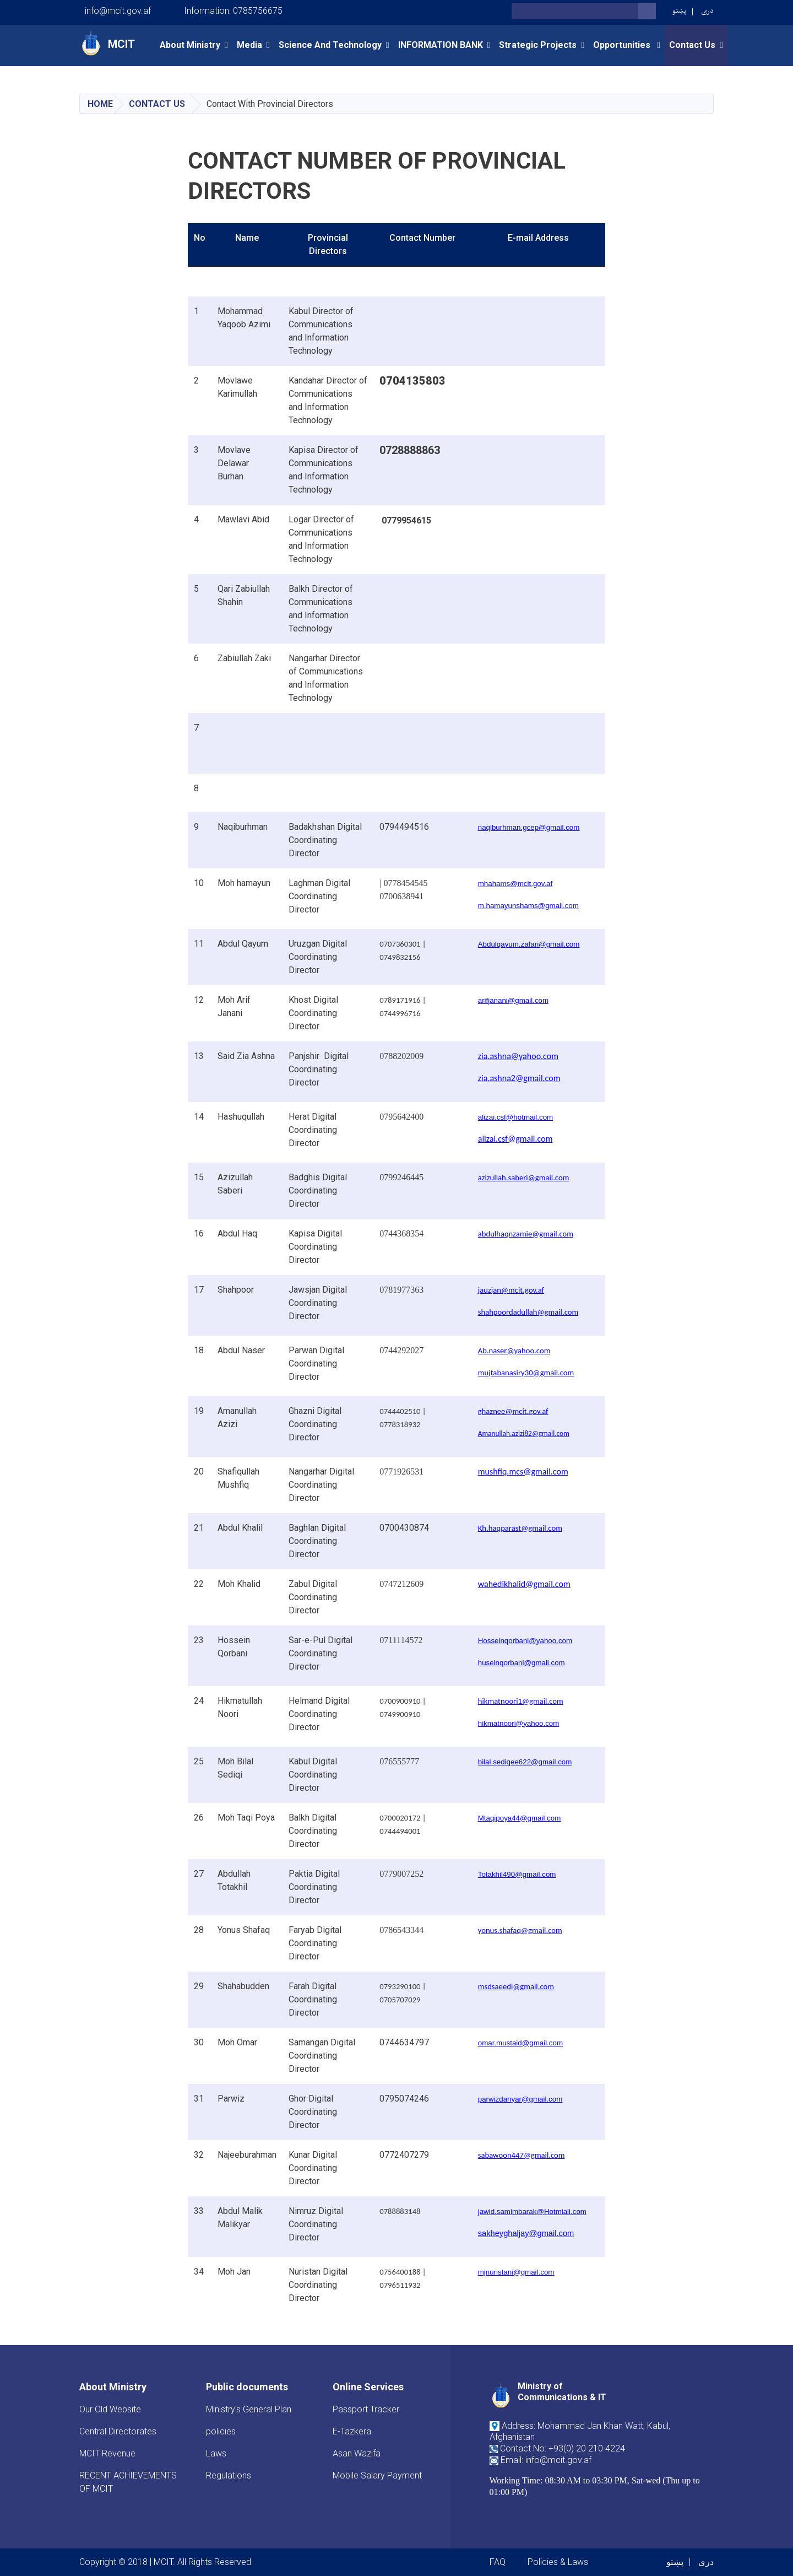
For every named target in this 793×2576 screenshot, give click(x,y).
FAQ (498, 2562)
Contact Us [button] (692, 45)
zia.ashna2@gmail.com (519, 1078)
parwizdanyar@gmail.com (520, 2099)
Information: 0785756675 (233, 11)
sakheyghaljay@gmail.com (526, 2233)
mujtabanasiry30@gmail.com (526, 1373)
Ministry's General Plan (248, 2409)
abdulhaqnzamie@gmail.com (525, 1234)
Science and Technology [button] (330, 45)
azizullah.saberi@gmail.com (523, 1177)
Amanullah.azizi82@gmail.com (523, 1433)
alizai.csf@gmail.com (515, 1138)
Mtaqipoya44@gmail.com (519, 1818)
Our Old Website (110, 2409)
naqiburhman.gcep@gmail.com (529, 827)
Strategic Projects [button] (538, 45)
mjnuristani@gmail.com (516, 2272)
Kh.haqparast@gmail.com (520, 1528)
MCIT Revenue (107, 2453)
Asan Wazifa (357, 2453)
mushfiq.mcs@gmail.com (523, 1471)
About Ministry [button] (190, 45)
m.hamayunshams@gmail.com (528, 905)
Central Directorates (117, 2431)
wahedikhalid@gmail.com (524, 1584)
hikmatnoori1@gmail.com (520, 1701)
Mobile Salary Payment (377, 2475)
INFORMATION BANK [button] (440, 45)
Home (100, 104)
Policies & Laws (558, 2562)
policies (221, 2431)
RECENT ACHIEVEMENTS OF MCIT (128, 2482)
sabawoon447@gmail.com (521, 2155)
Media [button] (249, 45)
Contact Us (157, 104)
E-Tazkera (352, 2431)
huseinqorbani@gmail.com (521, 1663)
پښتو (679, 11)
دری (707, 11)
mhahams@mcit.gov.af (515, 883)
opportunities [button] (623, 45)
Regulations (228, 2475)
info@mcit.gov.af (118, 11)
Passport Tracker (366, 2409)
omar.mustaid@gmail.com (520, 2043)
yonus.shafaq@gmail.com (520, 1930)
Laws (216, 2453)
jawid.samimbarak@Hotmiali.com (532, 2211)
